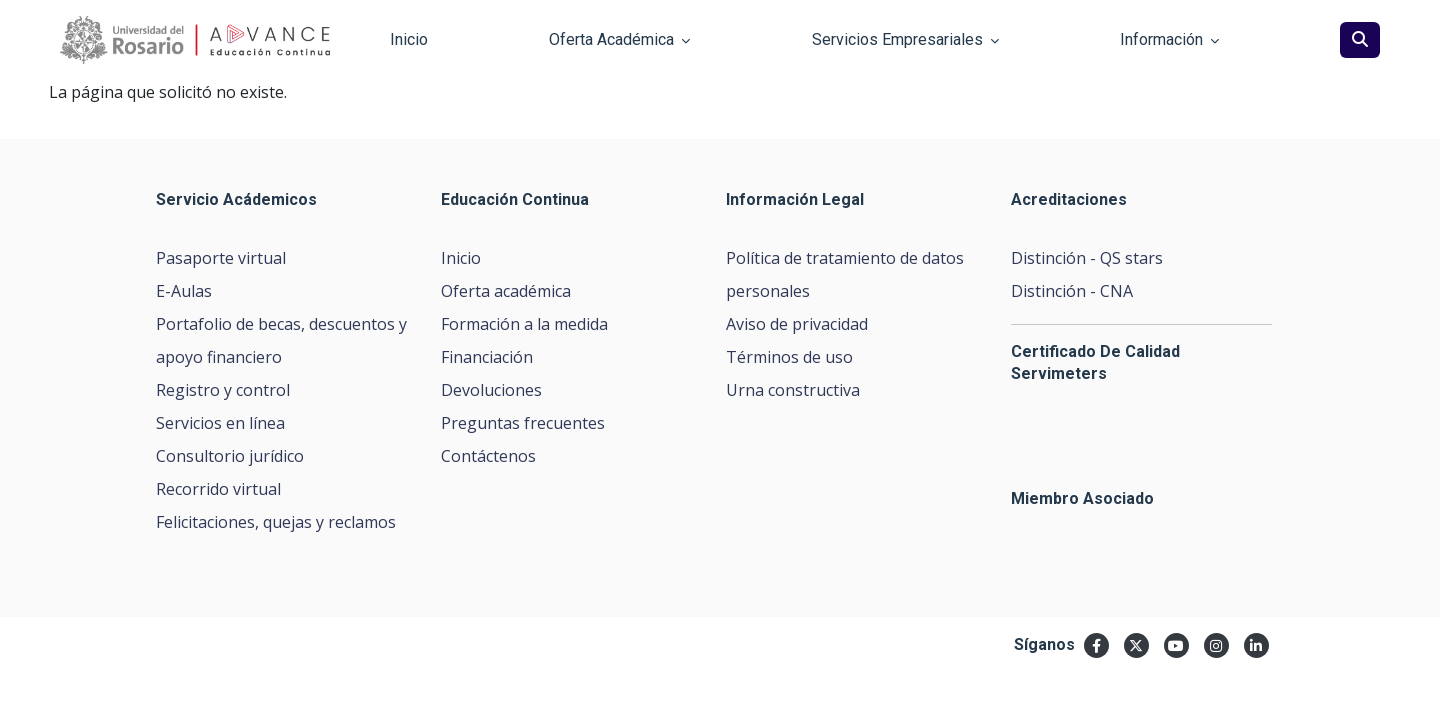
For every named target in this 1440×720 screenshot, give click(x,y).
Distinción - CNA (1072, 291)
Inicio (461, 258)
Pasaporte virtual (221, 258)
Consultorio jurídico (230, 456)
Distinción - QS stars (1087, 258)
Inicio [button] (409, 39)
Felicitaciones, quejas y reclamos (276, 522)
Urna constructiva (793, 390)
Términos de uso (789, 357)
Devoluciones (491, 390)
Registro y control (223, 390)
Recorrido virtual (218, 489)
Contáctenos (488, 456)
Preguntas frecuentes (523, 423)
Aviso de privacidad (797, 324)
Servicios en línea (220, 423)
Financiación (487, 357)
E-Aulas (184, 291)
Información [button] (1169, 39)
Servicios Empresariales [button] (905, 39)
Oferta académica (506, 291)
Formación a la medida (524, 324)
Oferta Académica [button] (619, 39)
